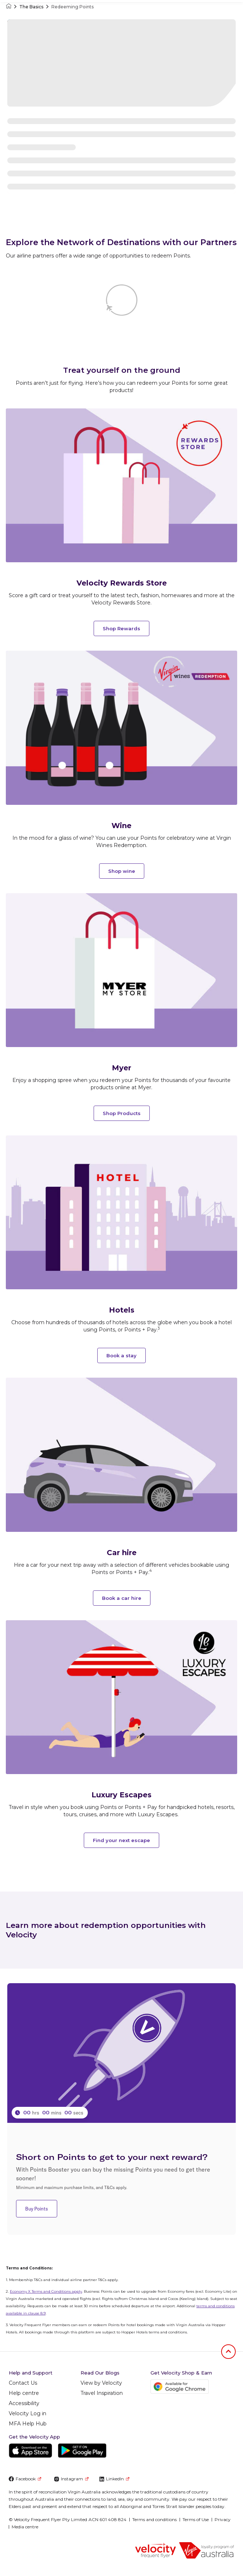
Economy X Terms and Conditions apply (46, 2291)
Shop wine (121, 871)
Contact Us (23, 2383)
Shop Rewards (121, 628)
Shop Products (122, 1113)
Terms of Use (196, 2519)
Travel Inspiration (102, 2393)
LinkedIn (114, 2478)
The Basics (31, 6)
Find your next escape (121, 1840)
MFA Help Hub (28, 2423)
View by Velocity (101, 2383)
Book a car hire (121, 1598)
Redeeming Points (72, 6)
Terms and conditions (154, 2519)
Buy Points (36, 2209)
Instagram (71, 2478)
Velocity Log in (27, 2413)
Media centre (25, 2526)
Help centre (24, 2393)
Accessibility (24, 2403)
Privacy (223, 2519)
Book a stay (121, 1355)
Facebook (25, 2478)
